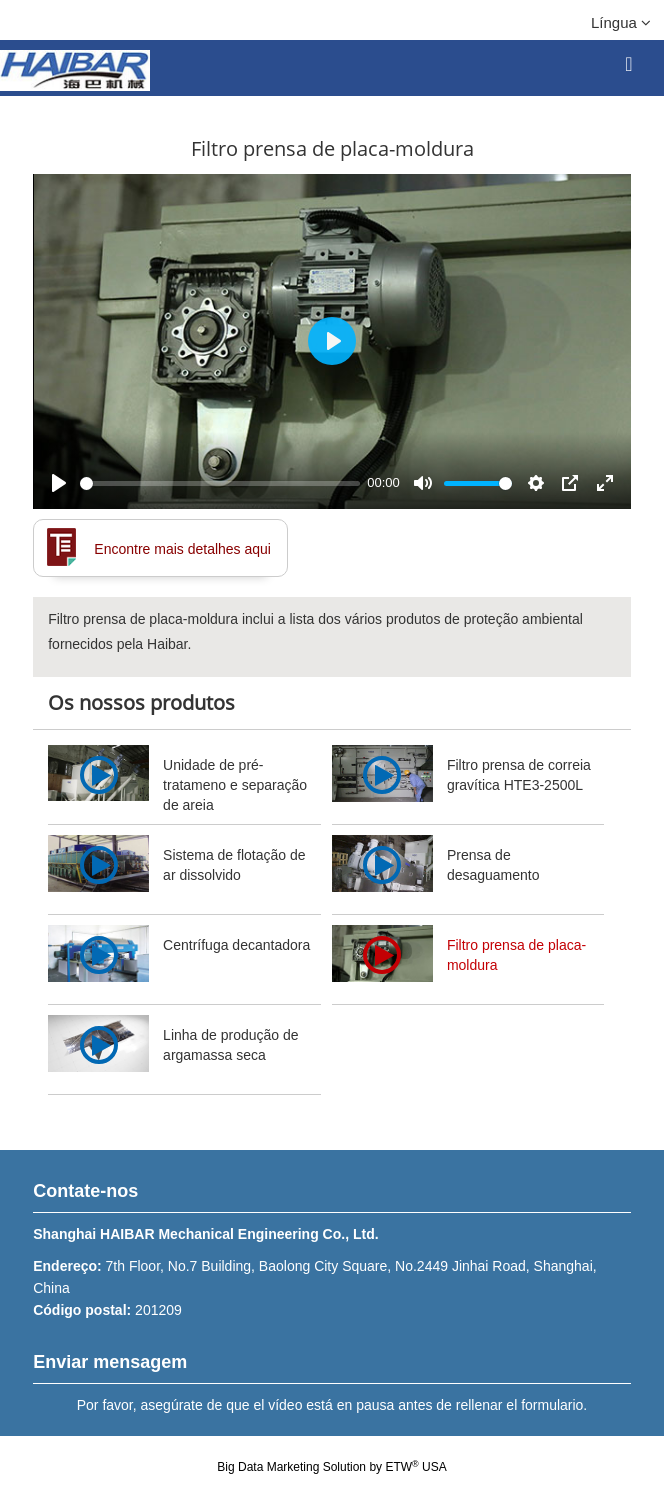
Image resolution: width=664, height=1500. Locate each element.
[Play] (59, 483)
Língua (621, 22)
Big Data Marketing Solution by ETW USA (331, 1467)
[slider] (220, 483)
